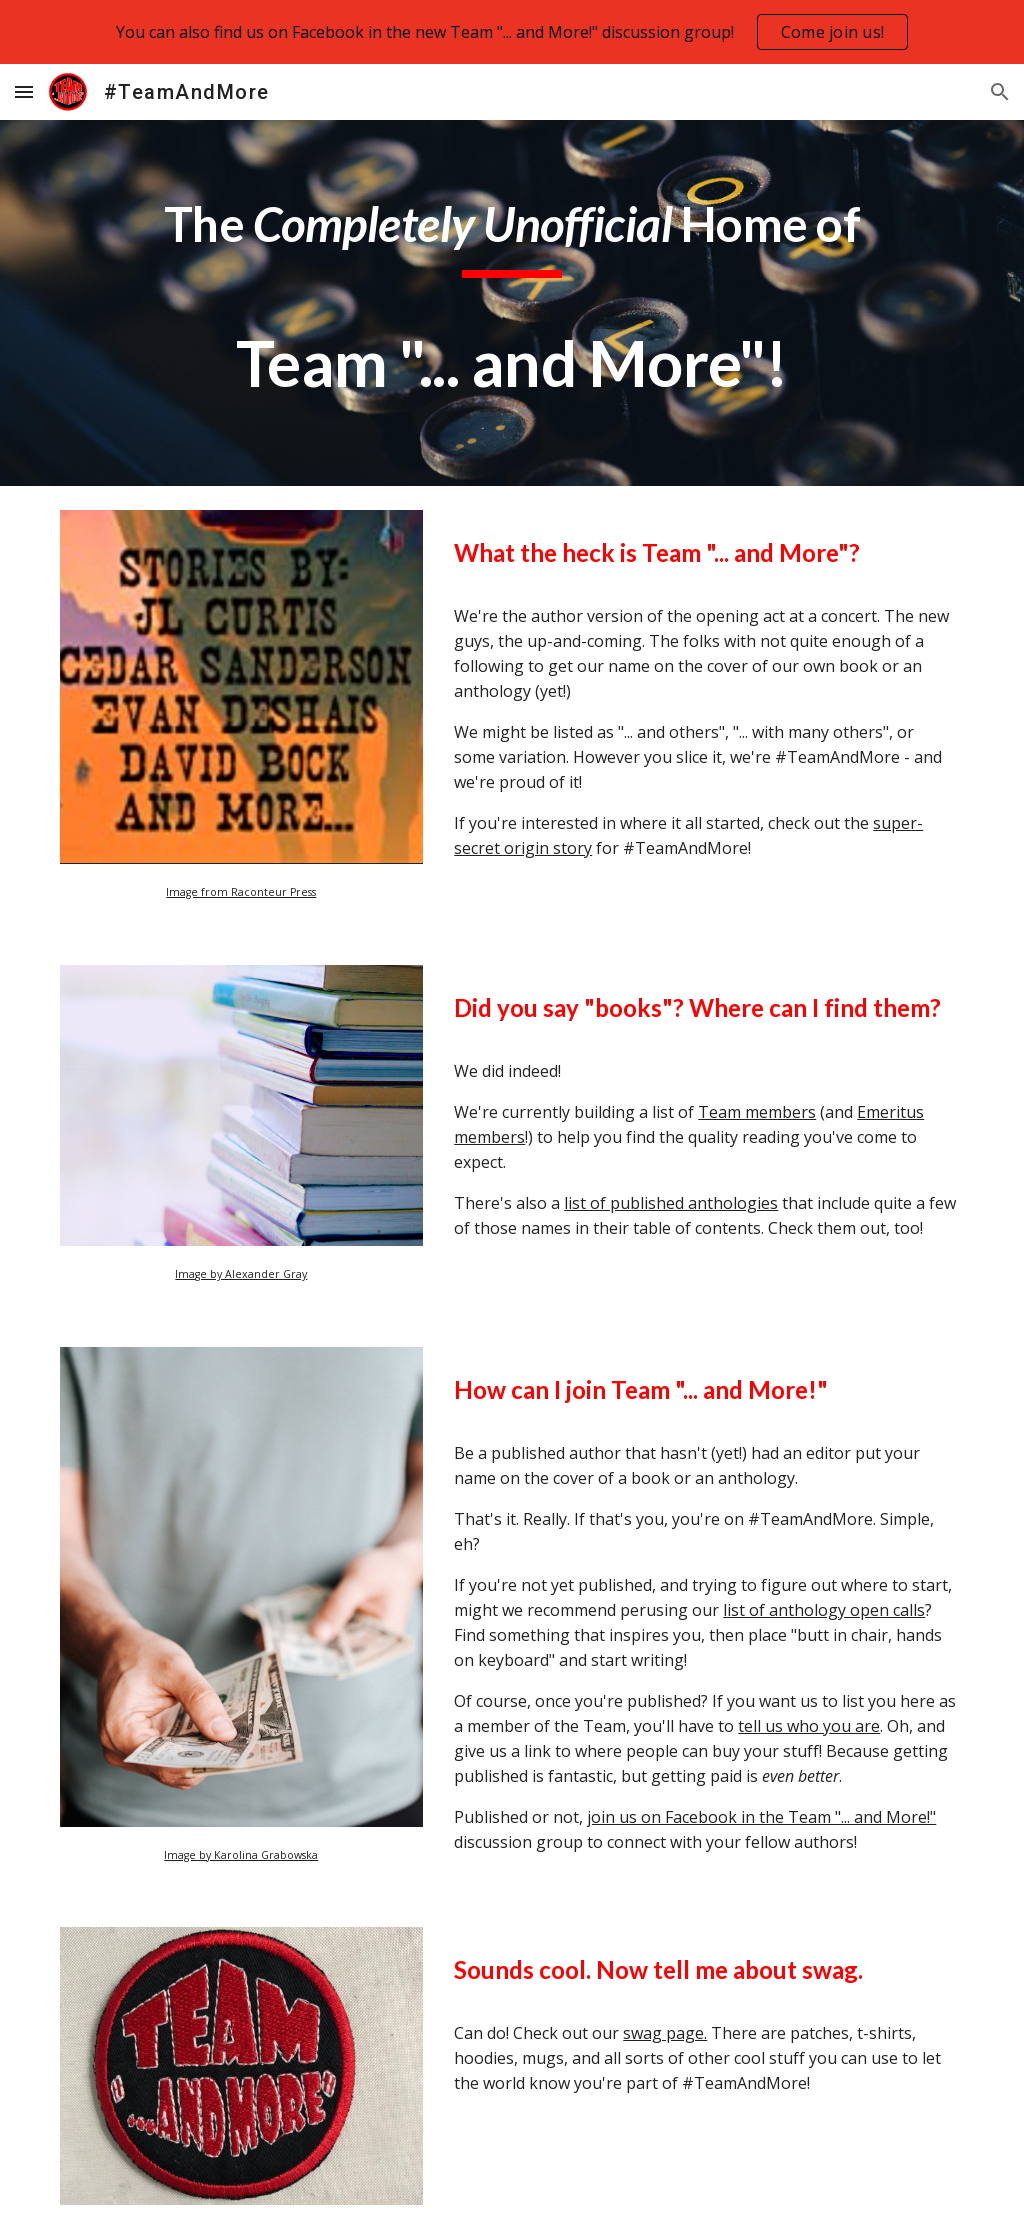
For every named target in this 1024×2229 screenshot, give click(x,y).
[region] (512, 32)
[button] (24, 91)
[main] (512, 303)
